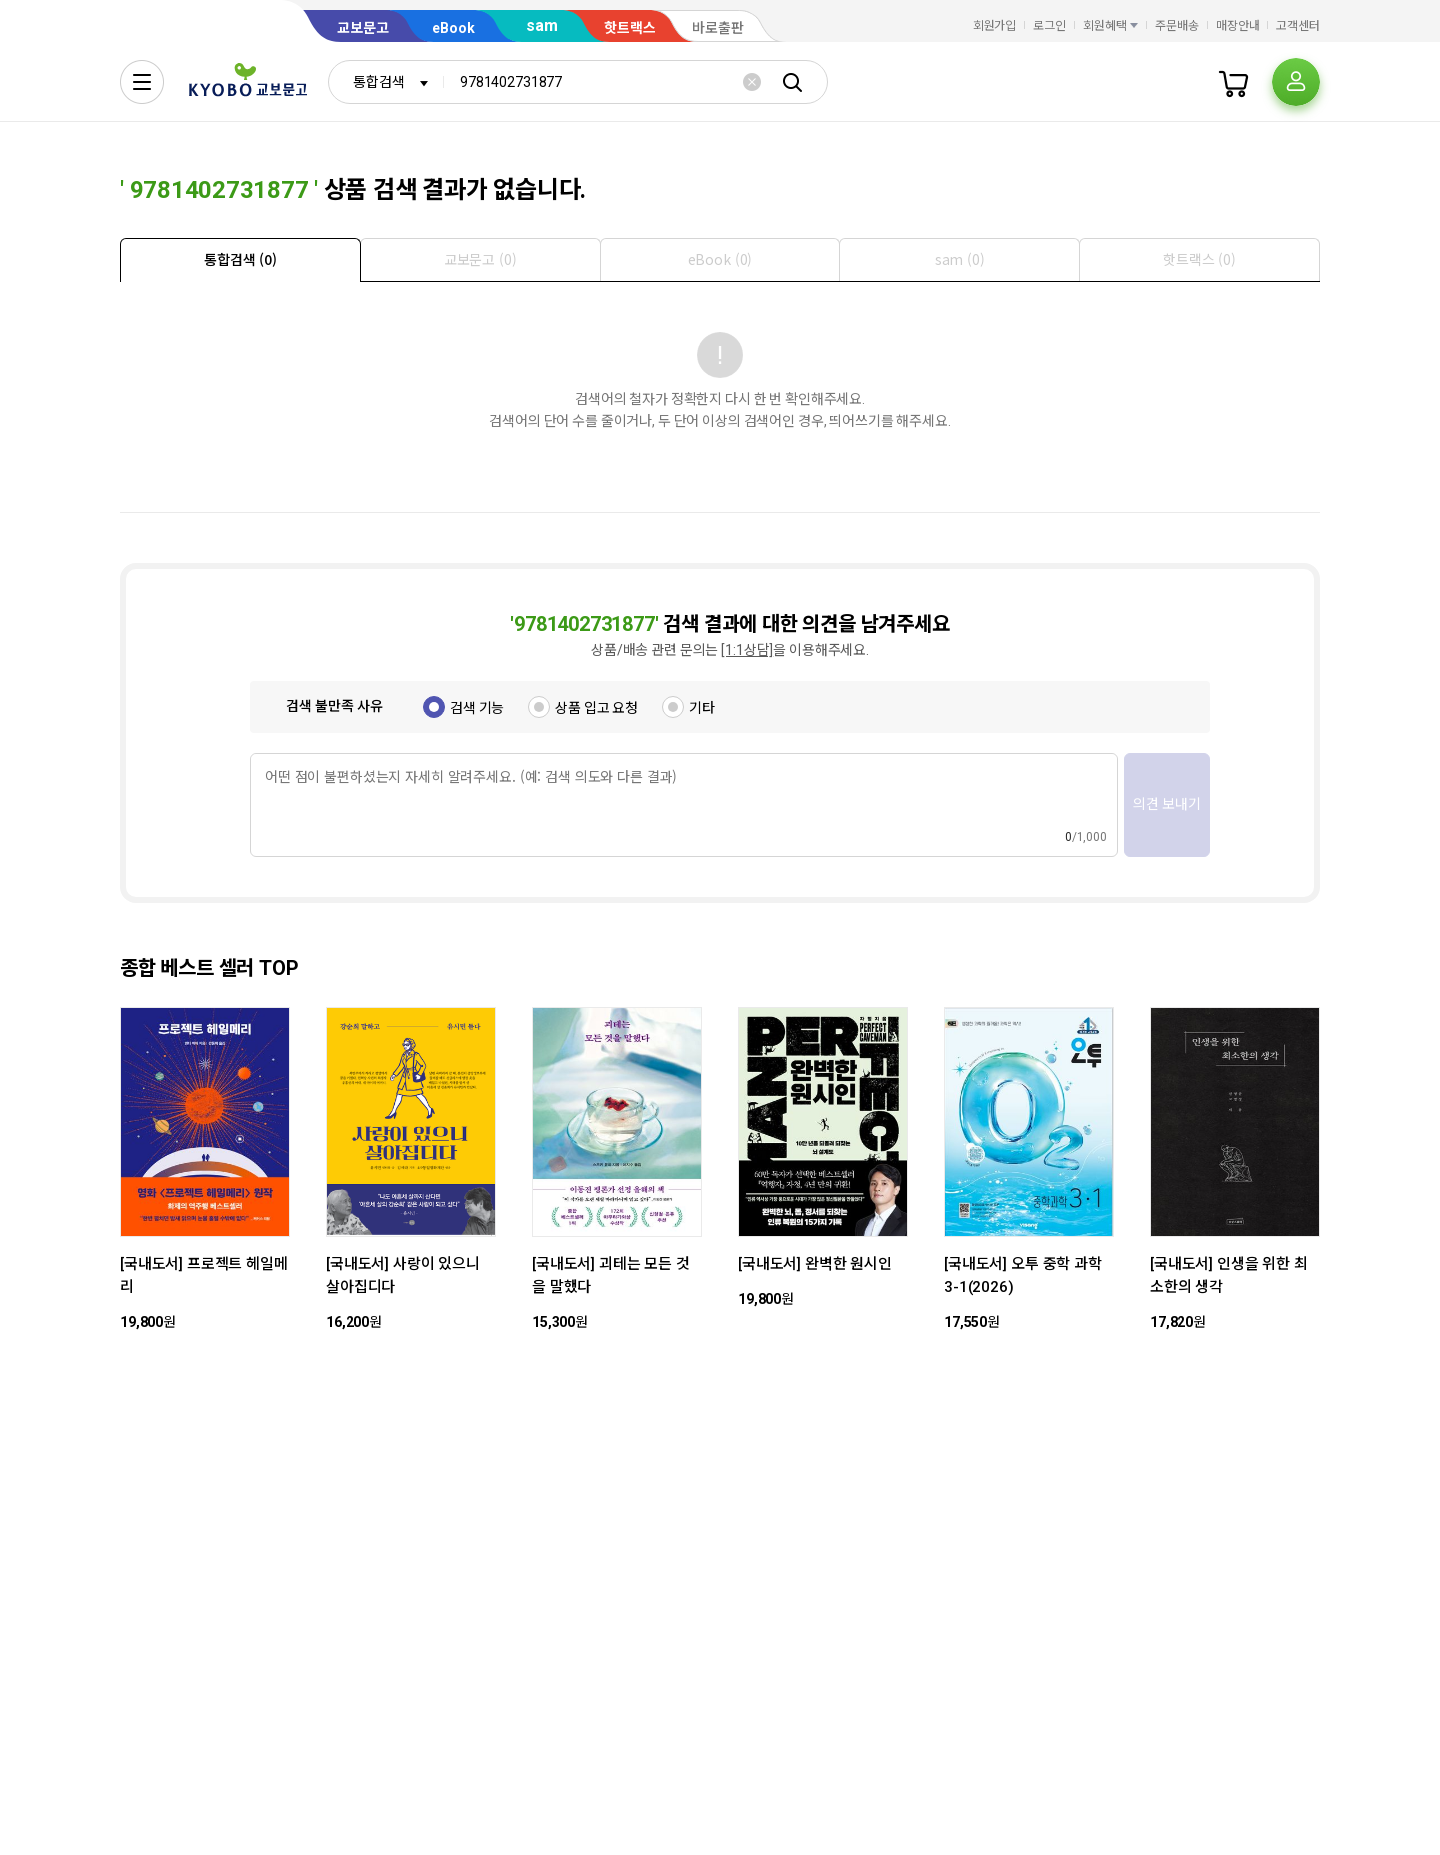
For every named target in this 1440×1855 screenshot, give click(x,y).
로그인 (1049, 26)
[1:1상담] (747, 650)
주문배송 (1177, 26)
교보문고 (363, 28)
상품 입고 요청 (596, 708)
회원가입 (995, 26)
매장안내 (1238, 26)
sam (542, 25)
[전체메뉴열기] (142, 82)
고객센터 (1298, 26)
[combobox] (386, 82)
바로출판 (718, 28)
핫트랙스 (630, 28)
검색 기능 (477, 708)
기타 (702, 708)
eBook (453, 28)
